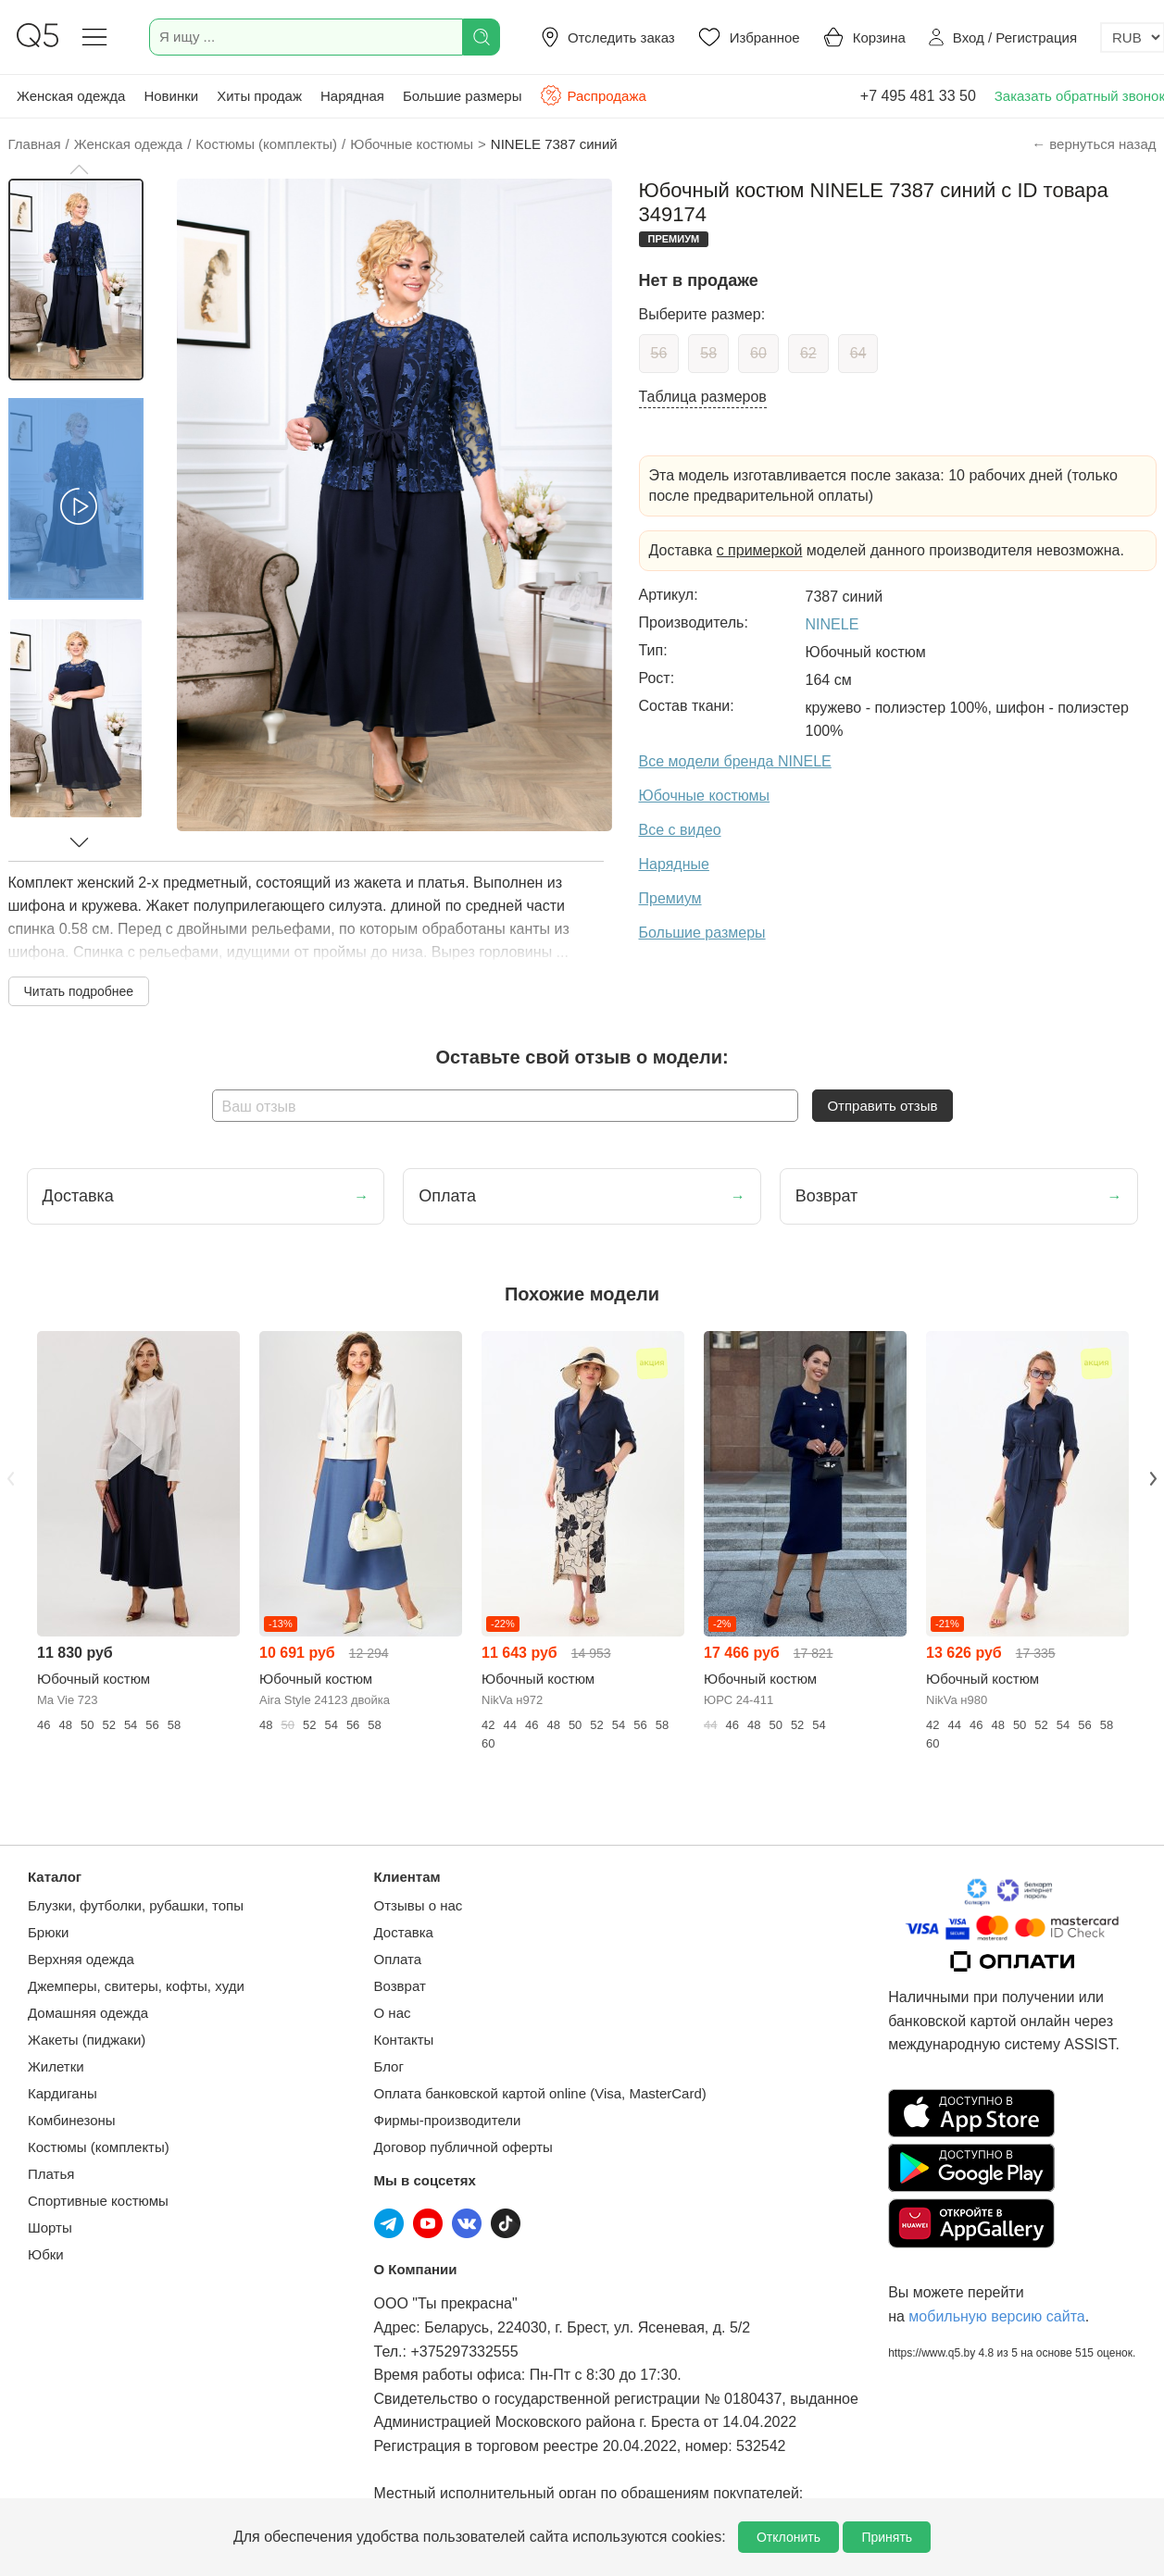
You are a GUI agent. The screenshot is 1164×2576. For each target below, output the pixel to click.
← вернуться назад (1094, 144)
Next (1154, 1478)
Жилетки (56, 2066)
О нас (392, 2013)
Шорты (50, 2227)
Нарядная (352, 96)
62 (808, 353)
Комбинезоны (72, 2120)
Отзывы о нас (418, 1905)
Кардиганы (62, 2093)
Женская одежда (71, 96)
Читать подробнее (79, 991)
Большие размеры (462, 96)
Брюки (48, 1932)
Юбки (46, 2254)
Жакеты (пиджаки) (86, 2039)
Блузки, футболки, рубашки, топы (136, 1905)
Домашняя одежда (88, 2013)
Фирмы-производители (447, 2120)
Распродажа (592, 95)
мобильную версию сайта (996, 2316)
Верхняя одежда (81, 1959)
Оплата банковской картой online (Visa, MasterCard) (540, 2093)
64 (858, 353)
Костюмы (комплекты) (98, 2147)
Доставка (403, 1932)
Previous (11, 1478)
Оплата (398, 1959)
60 (758, 353)
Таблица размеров (703, 396)
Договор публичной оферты (463, 2147)
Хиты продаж (259, 96)
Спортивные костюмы (98, 2201)
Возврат (400, 1986)
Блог (389, 2066)
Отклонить (788, 2537)
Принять (886, 2537)
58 (708, 353)
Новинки (171, 96)
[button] (78, 169)
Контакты (404, 2039)
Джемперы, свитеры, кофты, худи (136, 1986)
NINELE (832, 624)
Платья (51, 2174)
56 (659, 353)
